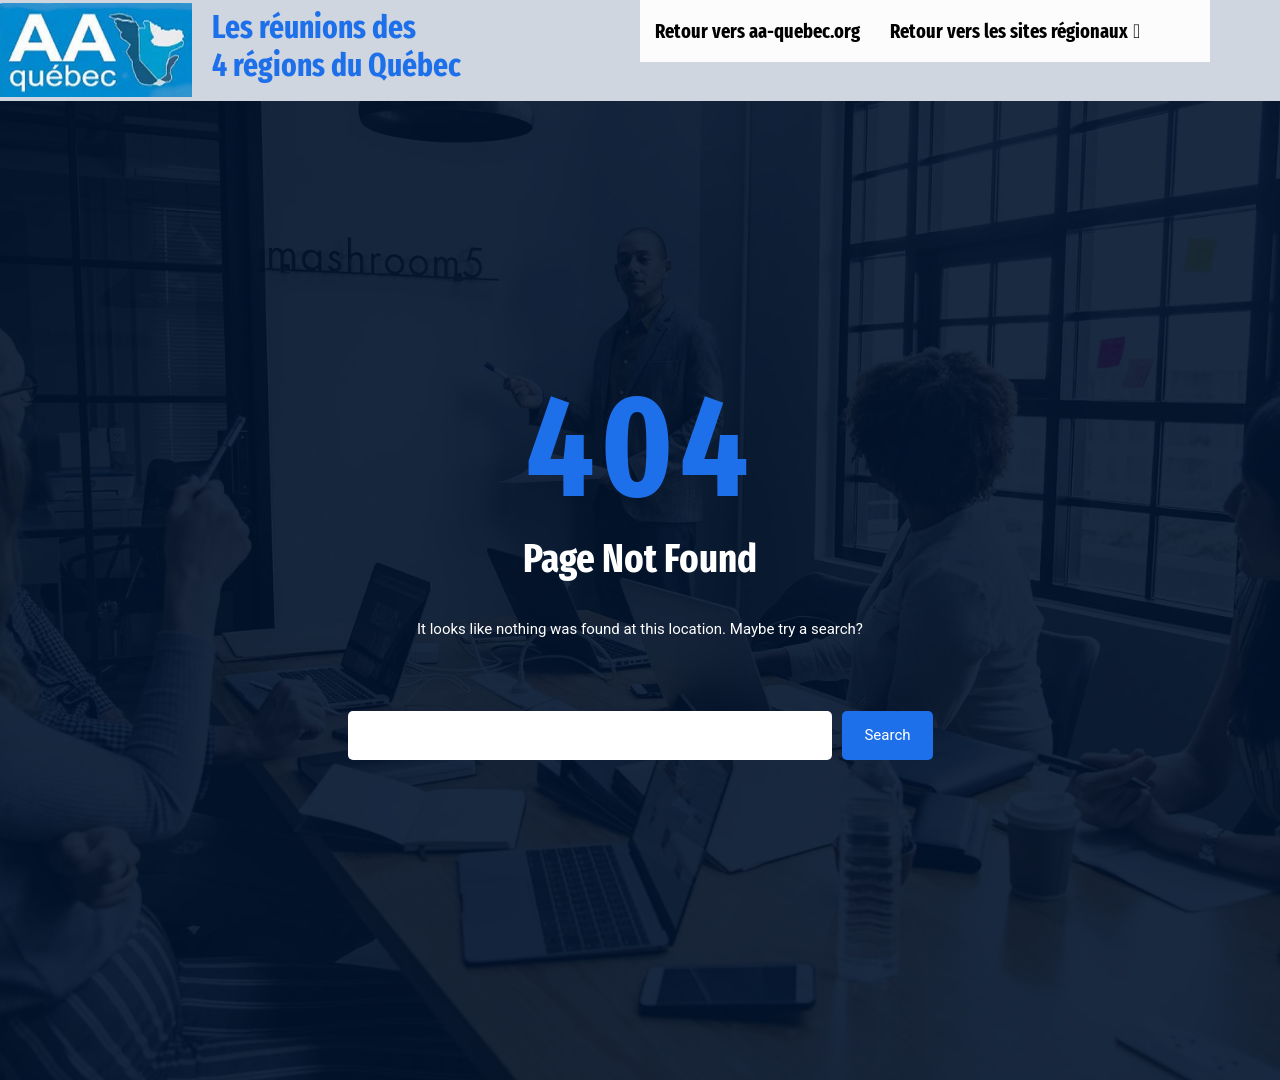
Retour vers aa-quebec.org (757, 31)
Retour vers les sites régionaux (1015, 31)
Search (887, 735)
